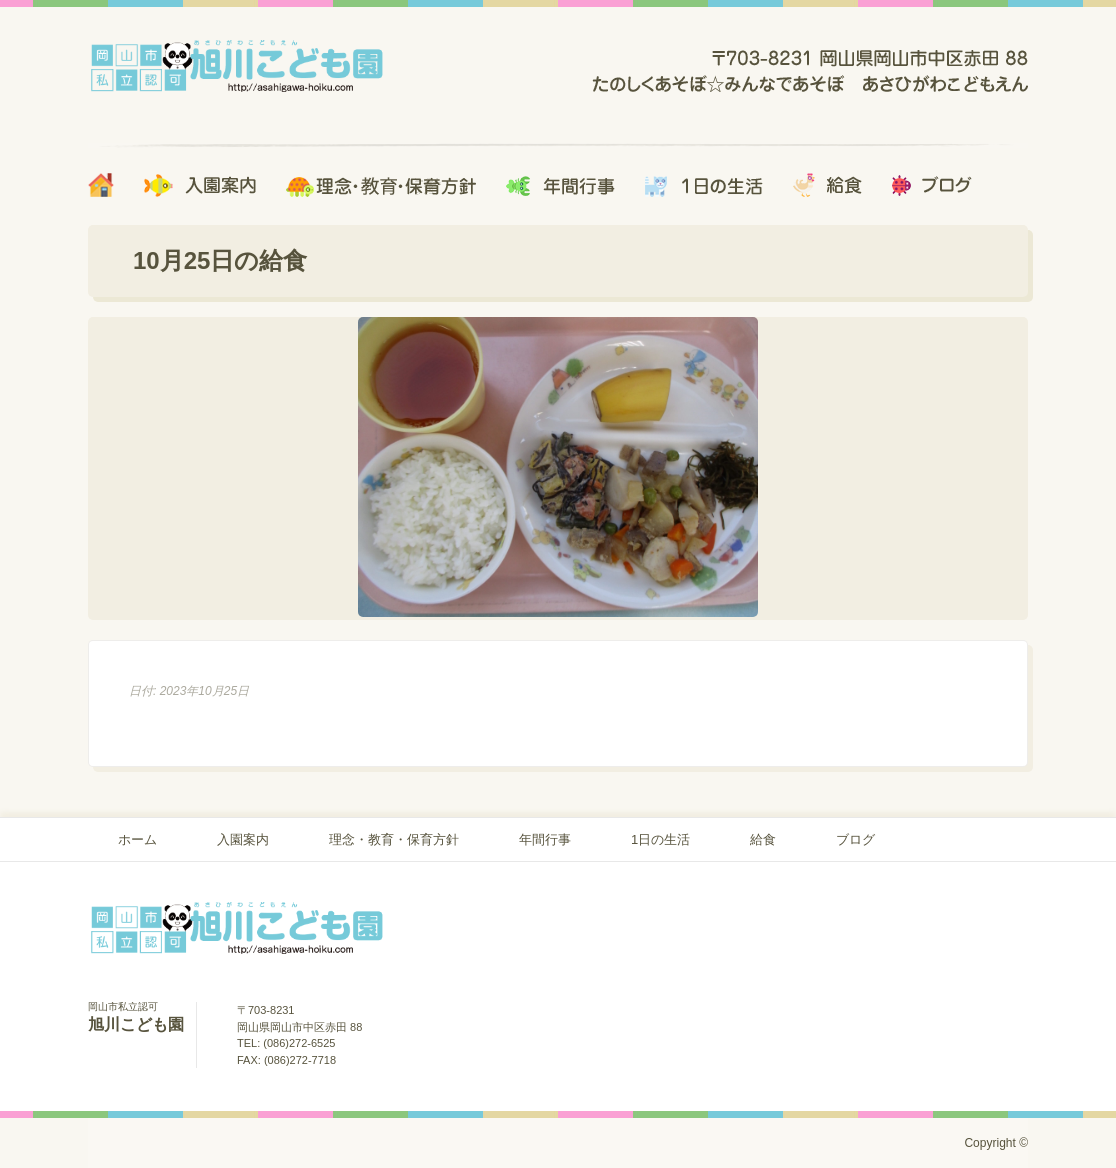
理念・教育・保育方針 (394, 839)
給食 (763, 839)
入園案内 (243, 839)
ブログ (855, 839)
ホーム (137, 839)
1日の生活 (660, 839)
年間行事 (545, 839)
